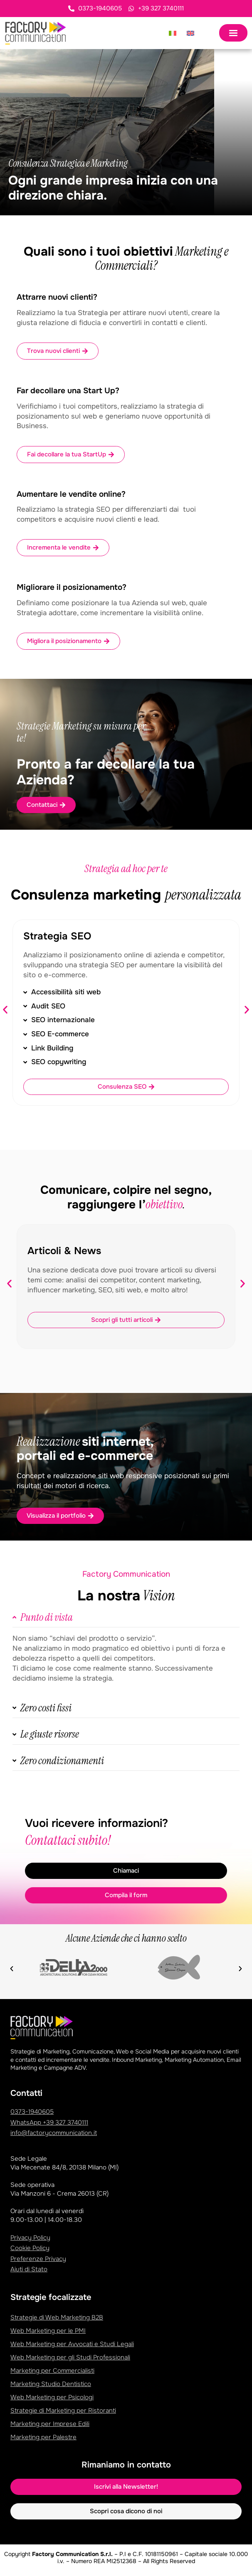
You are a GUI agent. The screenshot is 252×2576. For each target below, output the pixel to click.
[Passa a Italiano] (172, 33)
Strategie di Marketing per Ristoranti (63, 2410)
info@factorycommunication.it (53, 2133)
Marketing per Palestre (43, 2437)
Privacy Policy (30, 2237)
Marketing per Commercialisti (52, 2370)
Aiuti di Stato (28, 2269)
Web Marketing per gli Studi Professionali (70, 2357)
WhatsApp (49, 2122)
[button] (5, 1009)
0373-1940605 (32, 2112)
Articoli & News (64, 1251)
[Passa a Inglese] (190, 33)
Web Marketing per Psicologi (52, 2397)
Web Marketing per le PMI (48, 2331)
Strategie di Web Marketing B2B (56, 2317)
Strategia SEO (57, 936)
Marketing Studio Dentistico (50, 2384)
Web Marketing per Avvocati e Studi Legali (72, 2344)
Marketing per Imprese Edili (49, 2424)
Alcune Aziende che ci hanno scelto (126, 1938)
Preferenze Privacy (38, 2259)
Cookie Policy (29, 2248)
